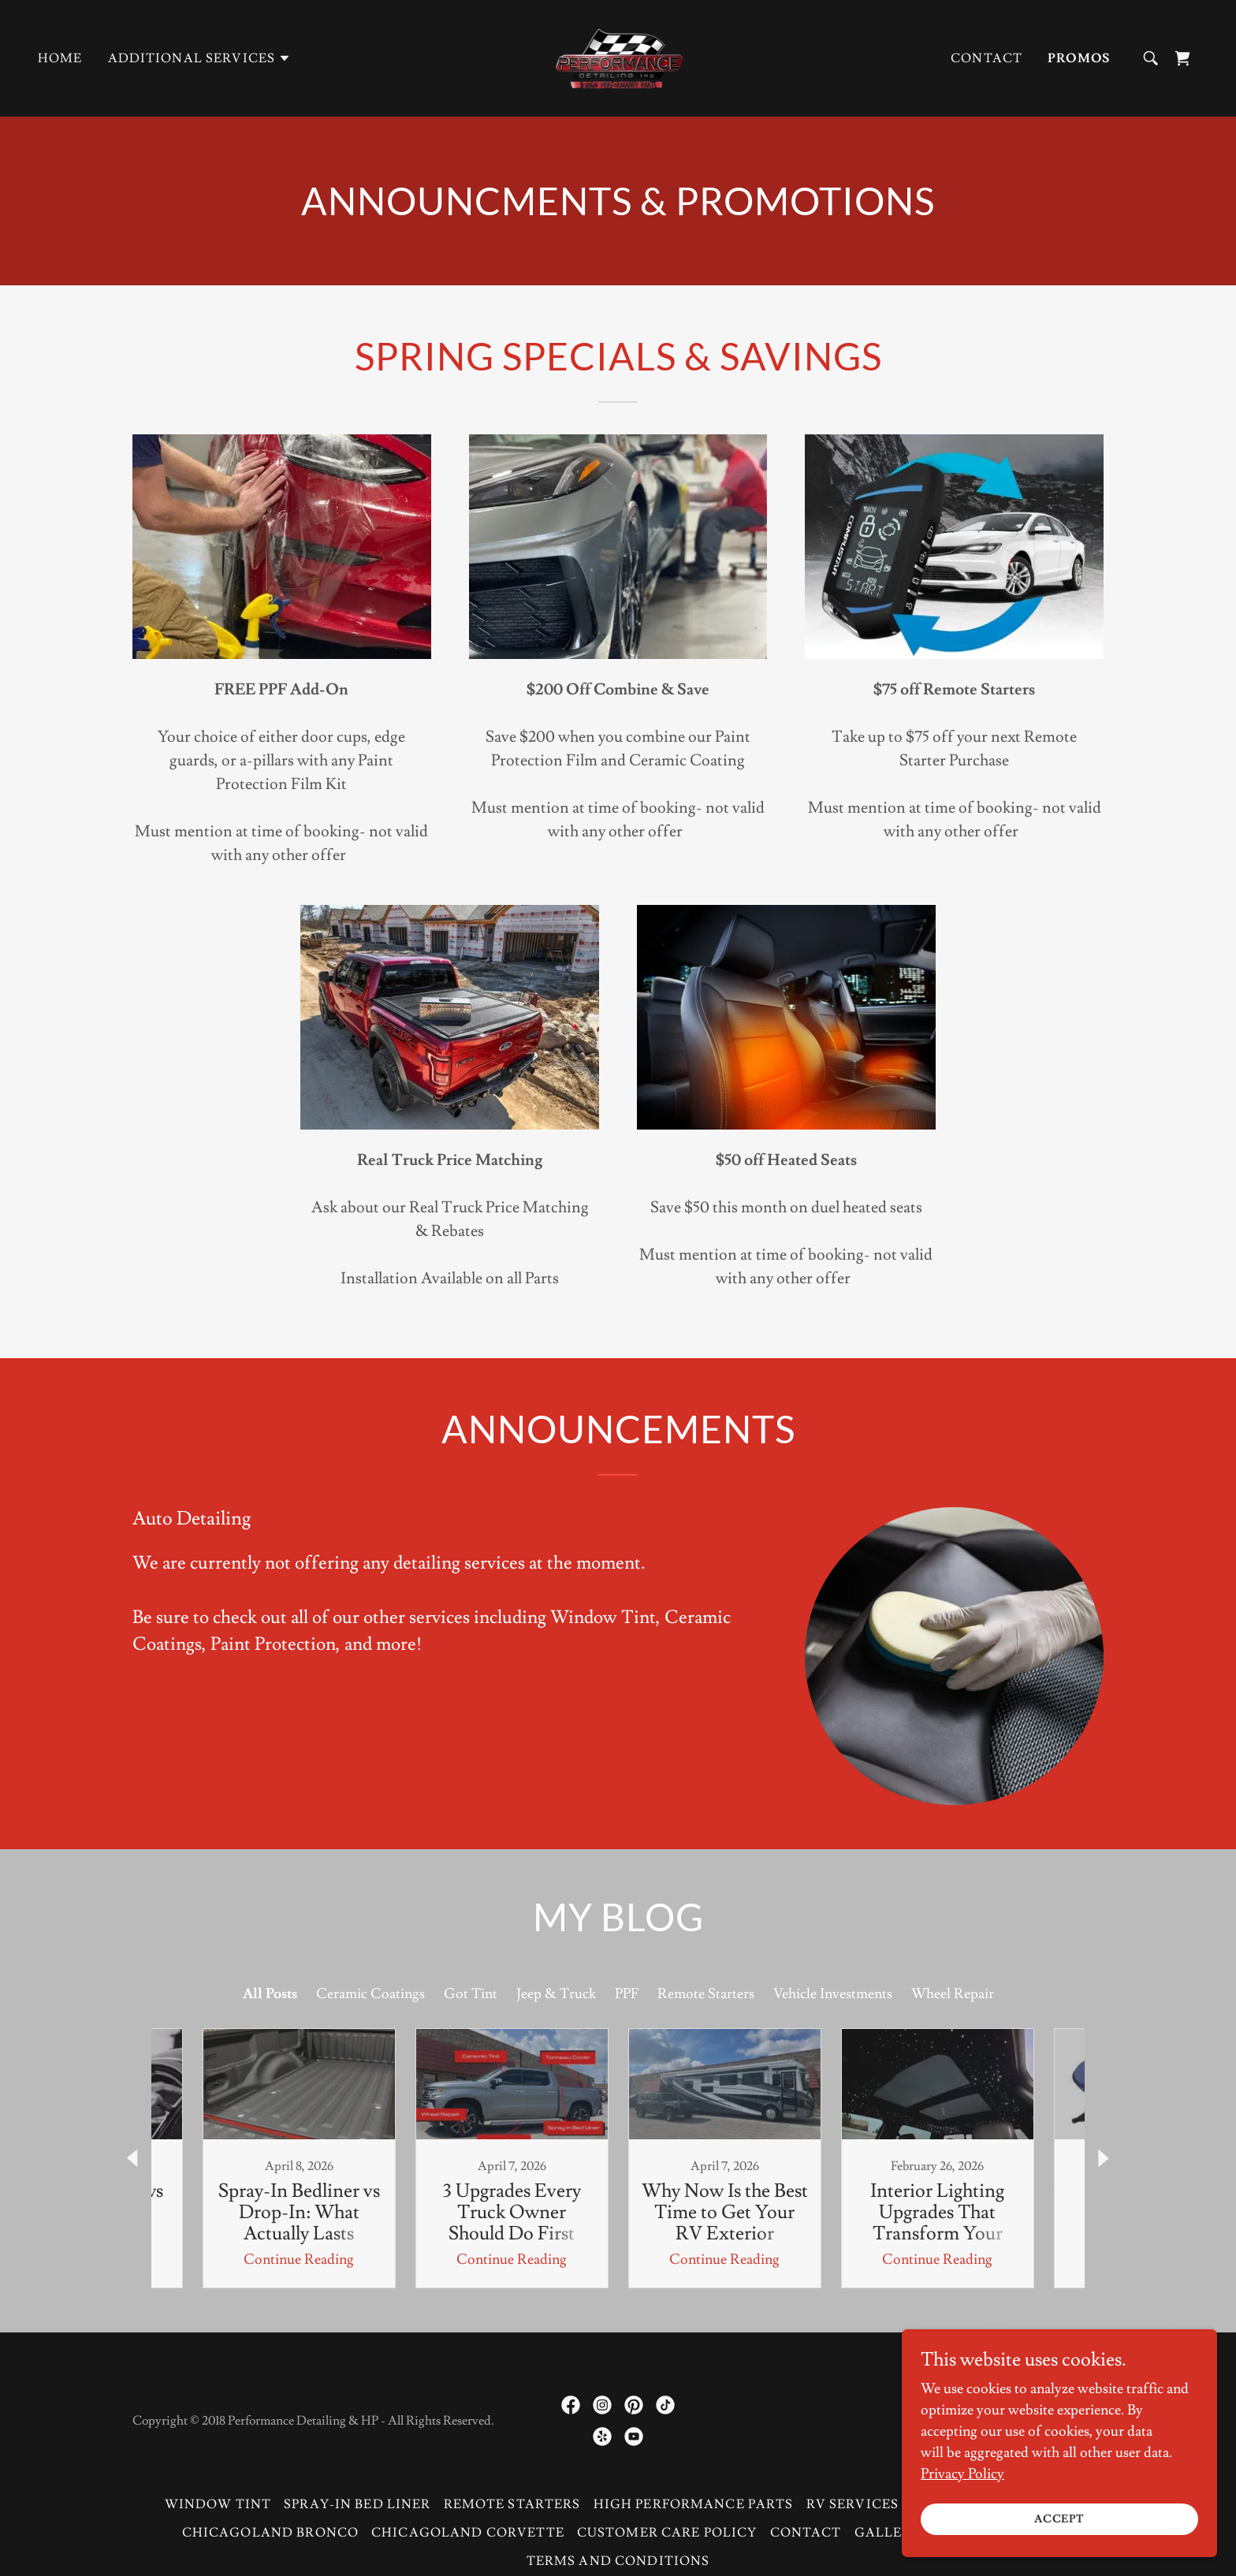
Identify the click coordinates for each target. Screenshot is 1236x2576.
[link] (618, 55)
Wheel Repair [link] (952, 1994)
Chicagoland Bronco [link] (270, 2533)
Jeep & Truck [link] (556, 1994)
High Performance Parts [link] (694, 2504)
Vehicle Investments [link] (832, 1994)
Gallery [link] (887, 2533)
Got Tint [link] (470, 1994)
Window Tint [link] (218, 2504)
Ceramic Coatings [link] (370, 1994)
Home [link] (60, 58)
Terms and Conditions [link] (618, 2561)
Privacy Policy (962, 2474)
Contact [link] (986, 58)
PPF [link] (626, 1994)
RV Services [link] (852, 2504)
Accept (1059, 2519)
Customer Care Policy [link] (667, 2533)
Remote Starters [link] (705, 1994)
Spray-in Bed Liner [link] (357, 2504)
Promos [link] (1079, 58)
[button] (200, 58)
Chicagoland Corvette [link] (467, 2533)
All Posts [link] (270, 1994)
